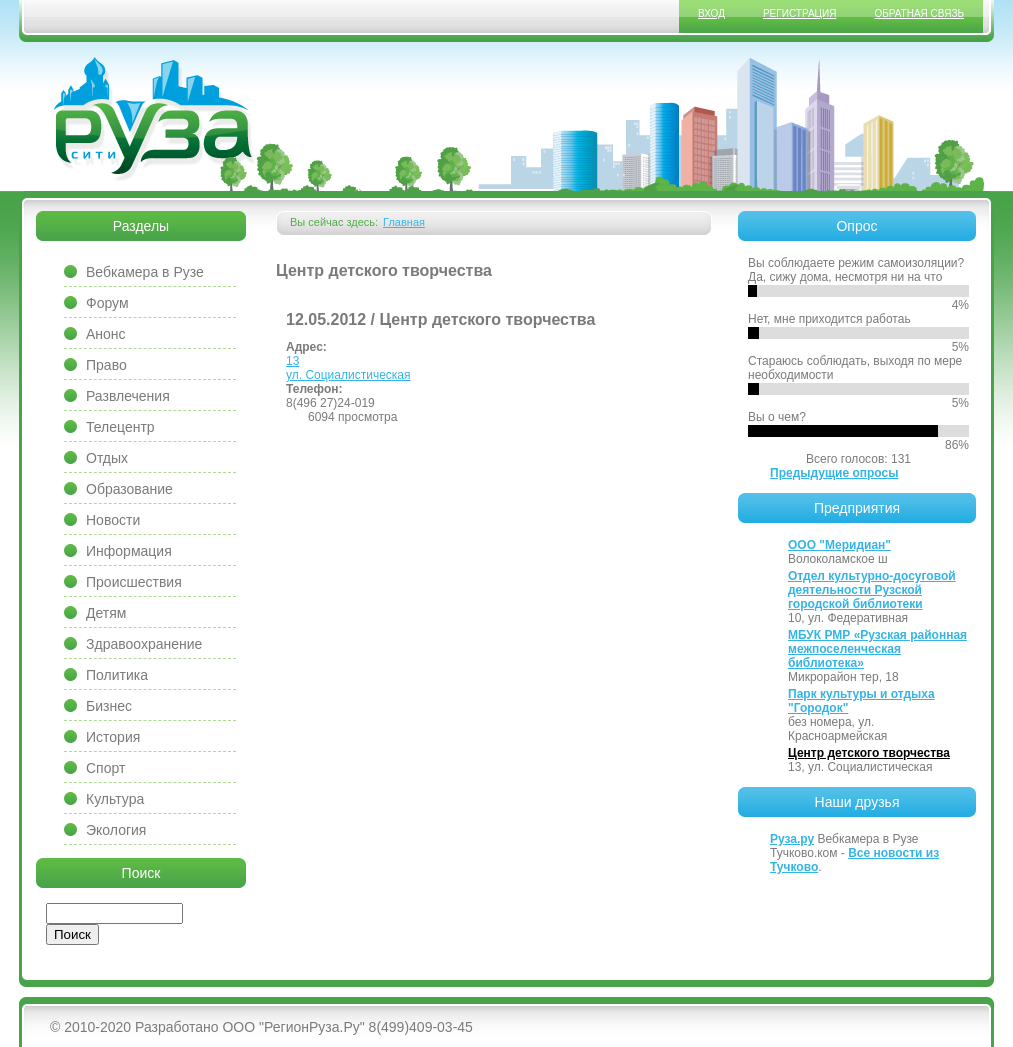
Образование (129, 489)
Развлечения (128, 396)
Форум (107, 303)
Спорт (105, 768)
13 (292, 361)
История (113, 737)
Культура (115, 799)
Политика (117, 675)
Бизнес (109, 706)
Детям (106, 613)
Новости (113, 520)
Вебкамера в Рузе (145, 272)
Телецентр (120, 427)
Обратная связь (919, 13)
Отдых (107, 458)
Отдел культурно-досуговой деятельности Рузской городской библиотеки (872, 590)
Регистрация (799, 13)
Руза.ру (792, 839)
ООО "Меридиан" (839, 545)
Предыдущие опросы (834, 473)
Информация (129, 551)
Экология (116, 830)
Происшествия (134, 582)
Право (106, 365)
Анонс (106, 334)
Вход (711, 13)
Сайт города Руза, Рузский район (155, 119)
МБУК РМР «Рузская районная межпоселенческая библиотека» (877, 649)
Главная (404, 222)
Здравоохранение (144, 644)
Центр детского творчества (869, 753)
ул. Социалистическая (348, 375)
